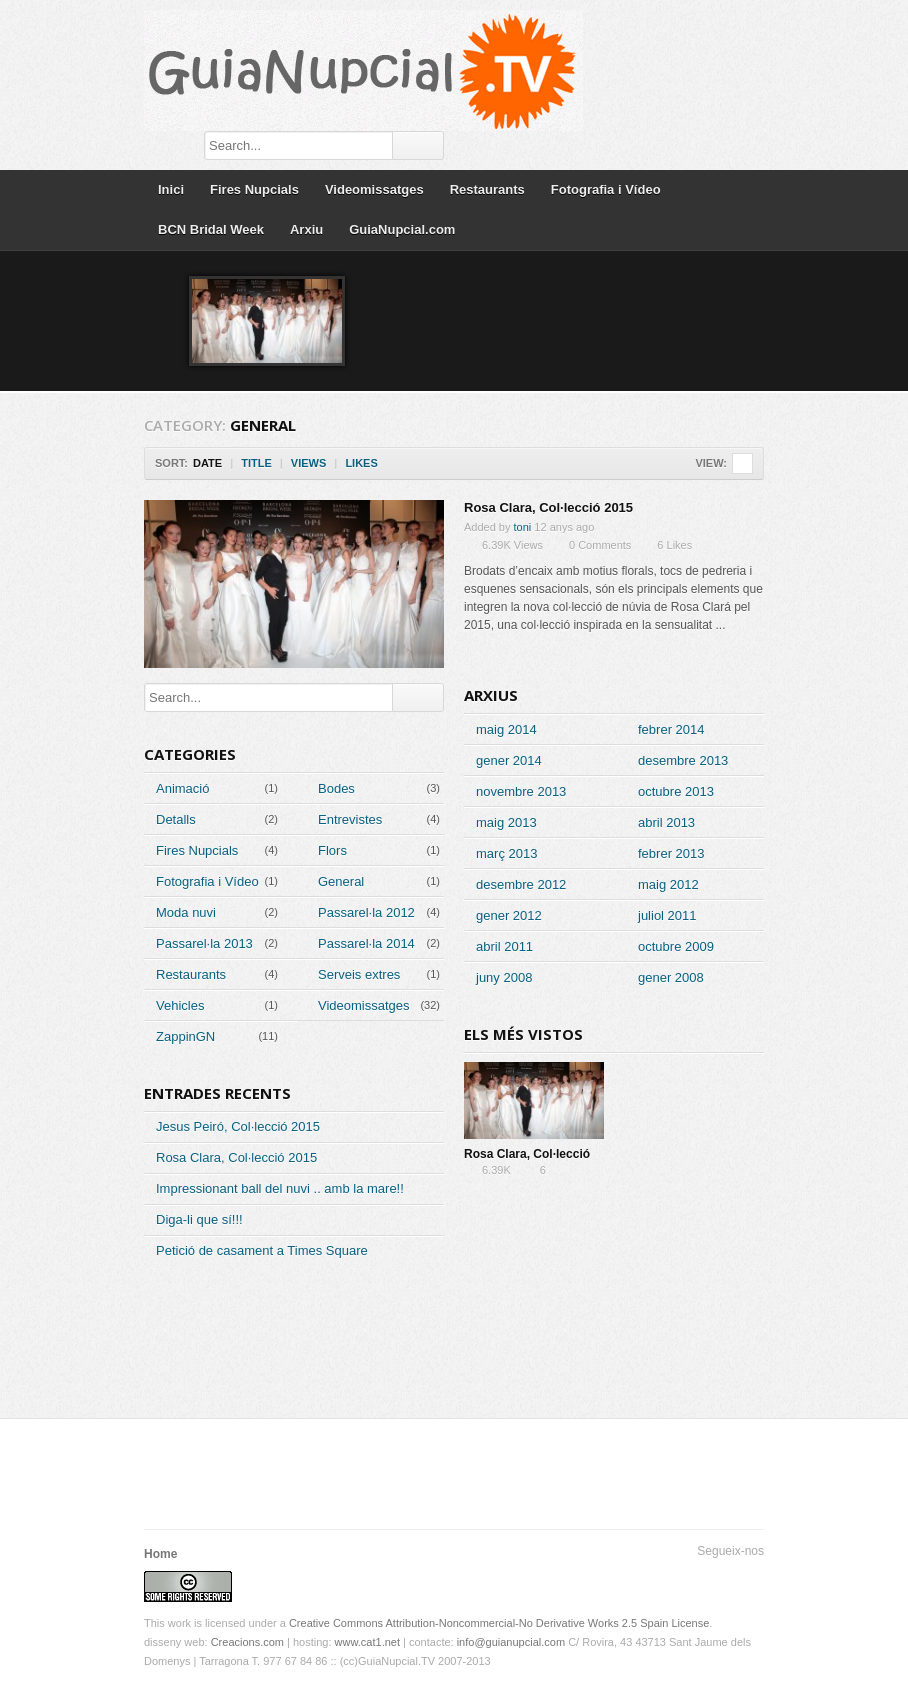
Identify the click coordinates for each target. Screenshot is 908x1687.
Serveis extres (359, 974)
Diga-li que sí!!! (199, 1219)
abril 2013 (666, 822)
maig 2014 (506, 729)
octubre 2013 (676, 791)
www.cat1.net (367, 1642)
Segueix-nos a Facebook (720, 1576)
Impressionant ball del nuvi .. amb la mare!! (280, 1188)
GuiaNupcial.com (402, 229)
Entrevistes (350, 819)
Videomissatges (374, 189)
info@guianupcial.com (511, 1642)
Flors (332, 850)
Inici (171, 189)
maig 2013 (506, 822)
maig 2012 (668, 884)
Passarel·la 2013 (204, 943)
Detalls (176, 819)
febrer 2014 (671, 729)
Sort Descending (391, 463)
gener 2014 (509, 760)
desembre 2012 (521, 884)
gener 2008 (671, 977)
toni (523, 527)
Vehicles (180, 1005)
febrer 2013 (671, 853)
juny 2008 (504, 977)
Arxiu (306, 229)
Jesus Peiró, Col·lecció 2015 (238, 1126)
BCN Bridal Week (211, 229)
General (341, 881)
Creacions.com (247, 1642)
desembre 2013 (683, 760)
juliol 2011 (667, 915)
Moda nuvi (186, 912)
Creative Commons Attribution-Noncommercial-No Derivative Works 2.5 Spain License (499, 1623)
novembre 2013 (521, 791)
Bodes (336, 788)
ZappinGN (185, 1036)
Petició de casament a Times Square (262, 1250)
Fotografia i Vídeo (606, 189)
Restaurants (487, 189)
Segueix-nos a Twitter (688, 1576)
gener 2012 (509, 915)
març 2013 (506, 853)
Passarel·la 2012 (366, 912)
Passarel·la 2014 (366, 943)
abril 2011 (504, 946)
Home (160, 1554)
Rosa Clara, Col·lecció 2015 (548, 507)
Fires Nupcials (254, 189)
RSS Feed (752, 1576)
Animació (182, 788)
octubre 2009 (676, 946)
